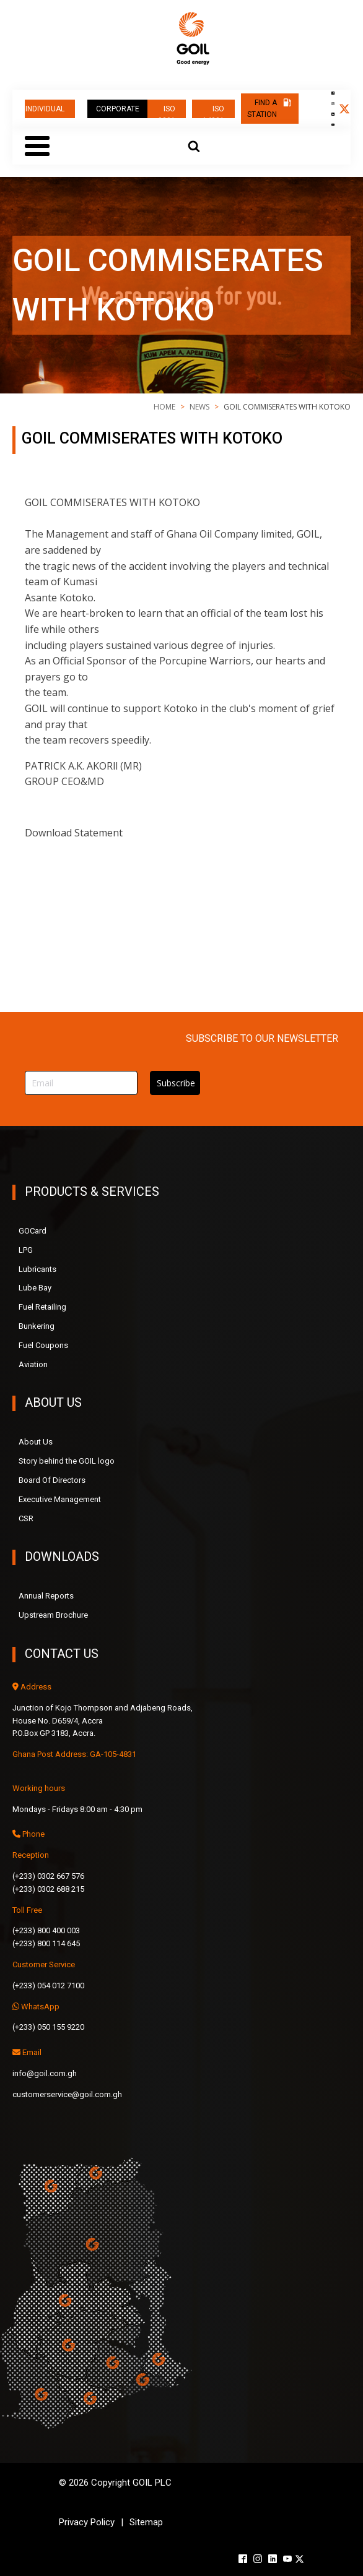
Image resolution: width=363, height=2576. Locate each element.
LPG (26, 1250)
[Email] (81, 1083)
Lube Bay (35, 1287)
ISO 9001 (166, 111)
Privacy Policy (87, 2522)
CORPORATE (117, 109)
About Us (36, 1441)
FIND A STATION (262, 108)
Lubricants (37, 1269)
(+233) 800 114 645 (46, 1943)
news (199, 406)
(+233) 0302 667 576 (48, 1876)
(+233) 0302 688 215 (48, 1889)
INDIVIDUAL (45, 109)
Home (164, 406)
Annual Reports (46, 1595)
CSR (26, 1518)
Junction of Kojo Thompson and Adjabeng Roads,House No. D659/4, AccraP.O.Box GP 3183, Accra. (102, 1720)
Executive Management (60, 1499)
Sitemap (146, 2522)
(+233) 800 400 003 (46, 1930)
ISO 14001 (213, 111)
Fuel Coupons (43, 1345)
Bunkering (37, 1326)
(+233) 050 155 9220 (48, 2027)
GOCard (32, 1230)
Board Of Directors (52, 1480)
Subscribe (176, 1083)
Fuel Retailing (42, 1307)
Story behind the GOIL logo (67, 1461)
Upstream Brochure (53, 1615)
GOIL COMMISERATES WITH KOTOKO (212, 832)
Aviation (33, 1364)
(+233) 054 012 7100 (48, 1985)
